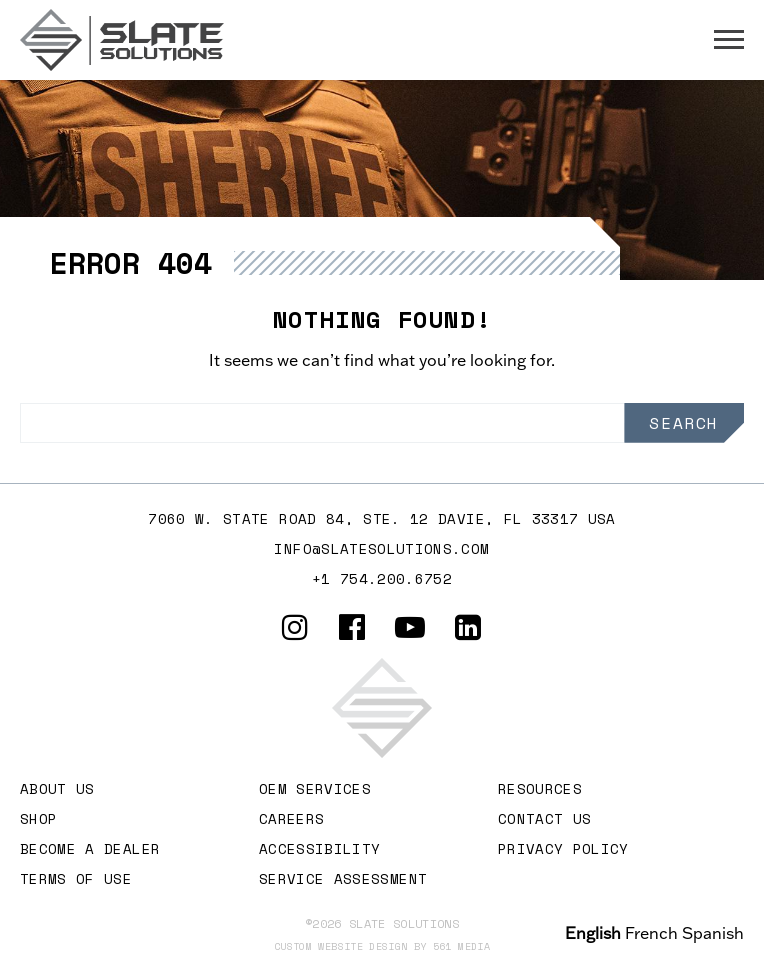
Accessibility (320, 848)
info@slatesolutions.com (381, 548)
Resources (540, 788)
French (651, 933)
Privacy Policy (563, 848)
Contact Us (545, 818)
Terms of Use (76, 878)
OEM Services (315, 788)
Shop (38, 818)
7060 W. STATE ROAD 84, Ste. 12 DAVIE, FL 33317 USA (382, 518)
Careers (291, 818)
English (593, 933)
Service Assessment (343, 878)
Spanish (713, 933)
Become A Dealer (90, 848)
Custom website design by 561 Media (382, 946)
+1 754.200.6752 (382, 578)
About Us (57, 788)
